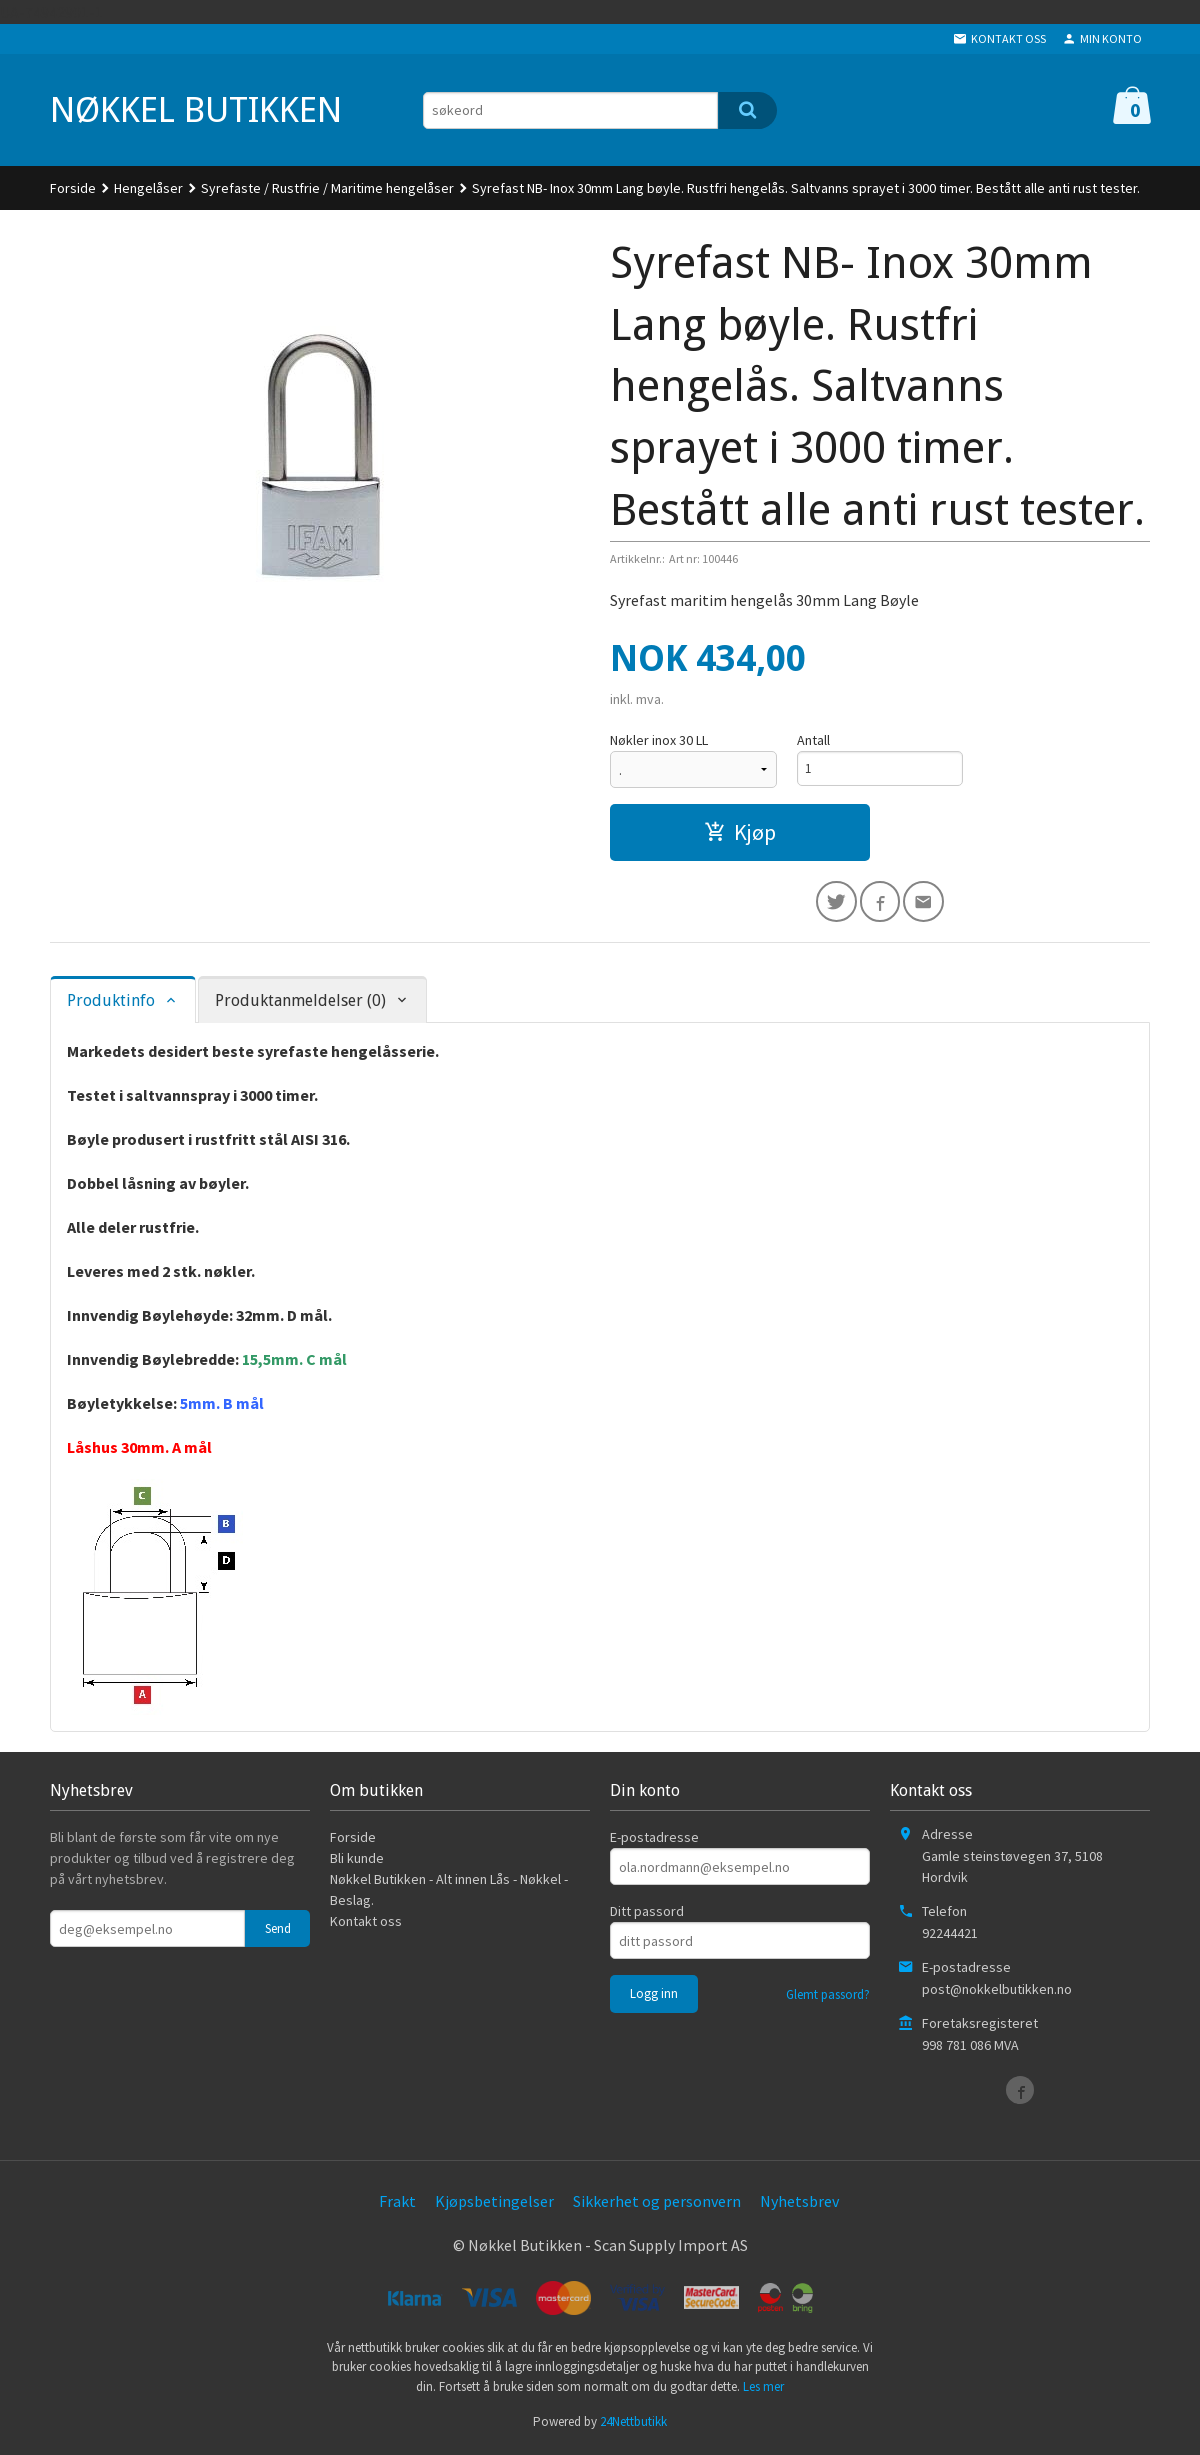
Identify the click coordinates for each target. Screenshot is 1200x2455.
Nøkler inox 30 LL (659, 740)
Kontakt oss (366, 1925)
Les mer (763, 2389)
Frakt (397, 2205)
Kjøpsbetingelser (494, 2205)
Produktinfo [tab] (111, 1003)
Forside (73, 188)
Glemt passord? (828, 1998)
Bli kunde (357, 1862)
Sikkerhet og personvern (657, 2205)
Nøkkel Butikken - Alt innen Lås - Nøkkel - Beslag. (449, 1893)
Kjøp (740, 832)
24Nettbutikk (633, 2425)
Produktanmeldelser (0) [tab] (300, 1003)
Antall (813, 740)
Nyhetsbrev (799, 2205)
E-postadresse (654, 1841)
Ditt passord (647, 1915)
